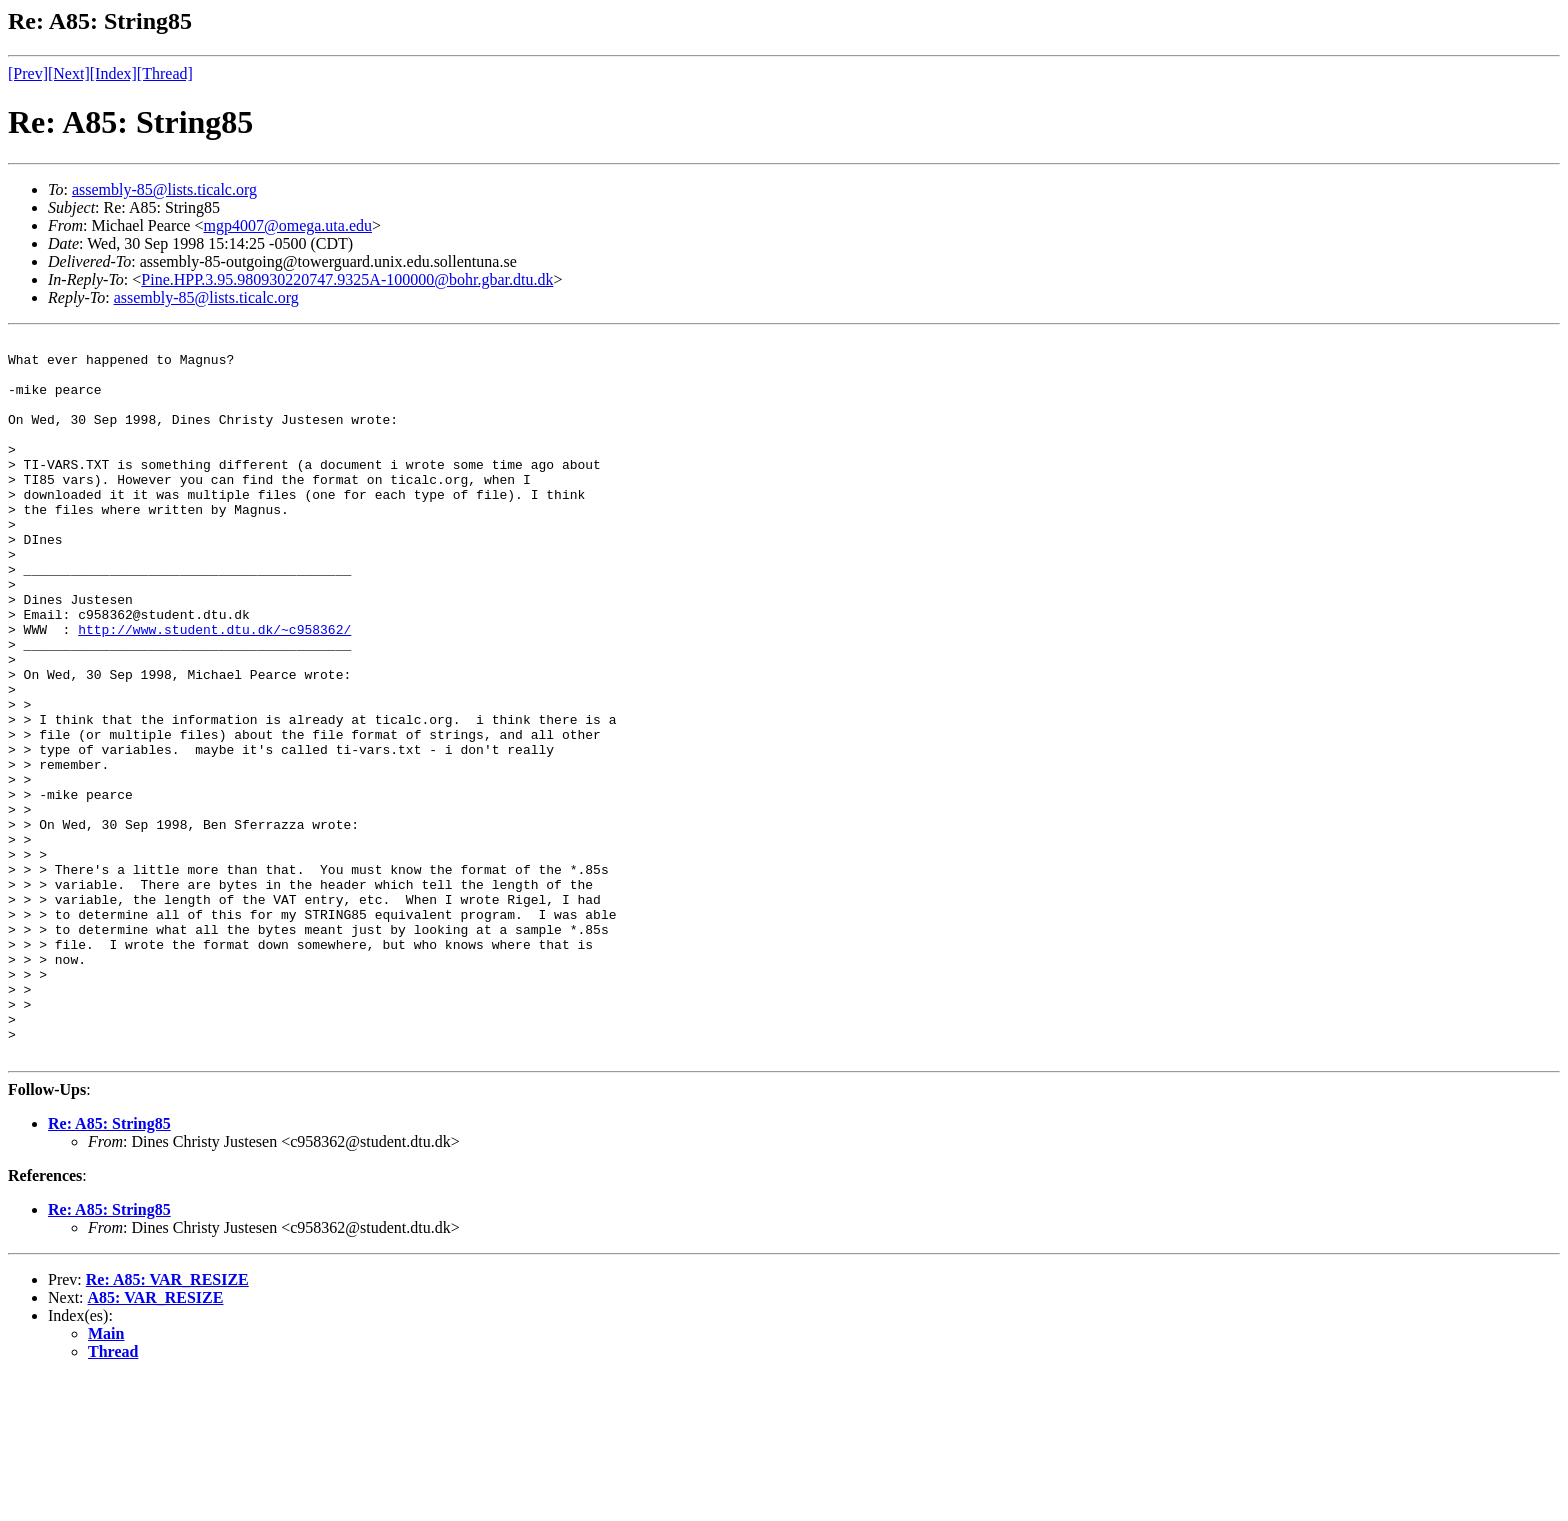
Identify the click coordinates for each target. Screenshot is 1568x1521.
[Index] (113, 73)
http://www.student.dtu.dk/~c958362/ (214, 689)
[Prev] (28, 73)
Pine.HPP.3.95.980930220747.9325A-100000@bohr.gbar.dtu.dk (347, 279)
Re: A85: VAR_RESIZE (167, 1423)
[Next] (69, 73)
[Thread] (165, 73)
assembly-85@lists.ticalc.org (164, 189)
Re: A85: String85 (109, 1267)
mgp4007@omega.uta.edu (288, 225)
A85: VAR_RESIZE (156, 1441)
